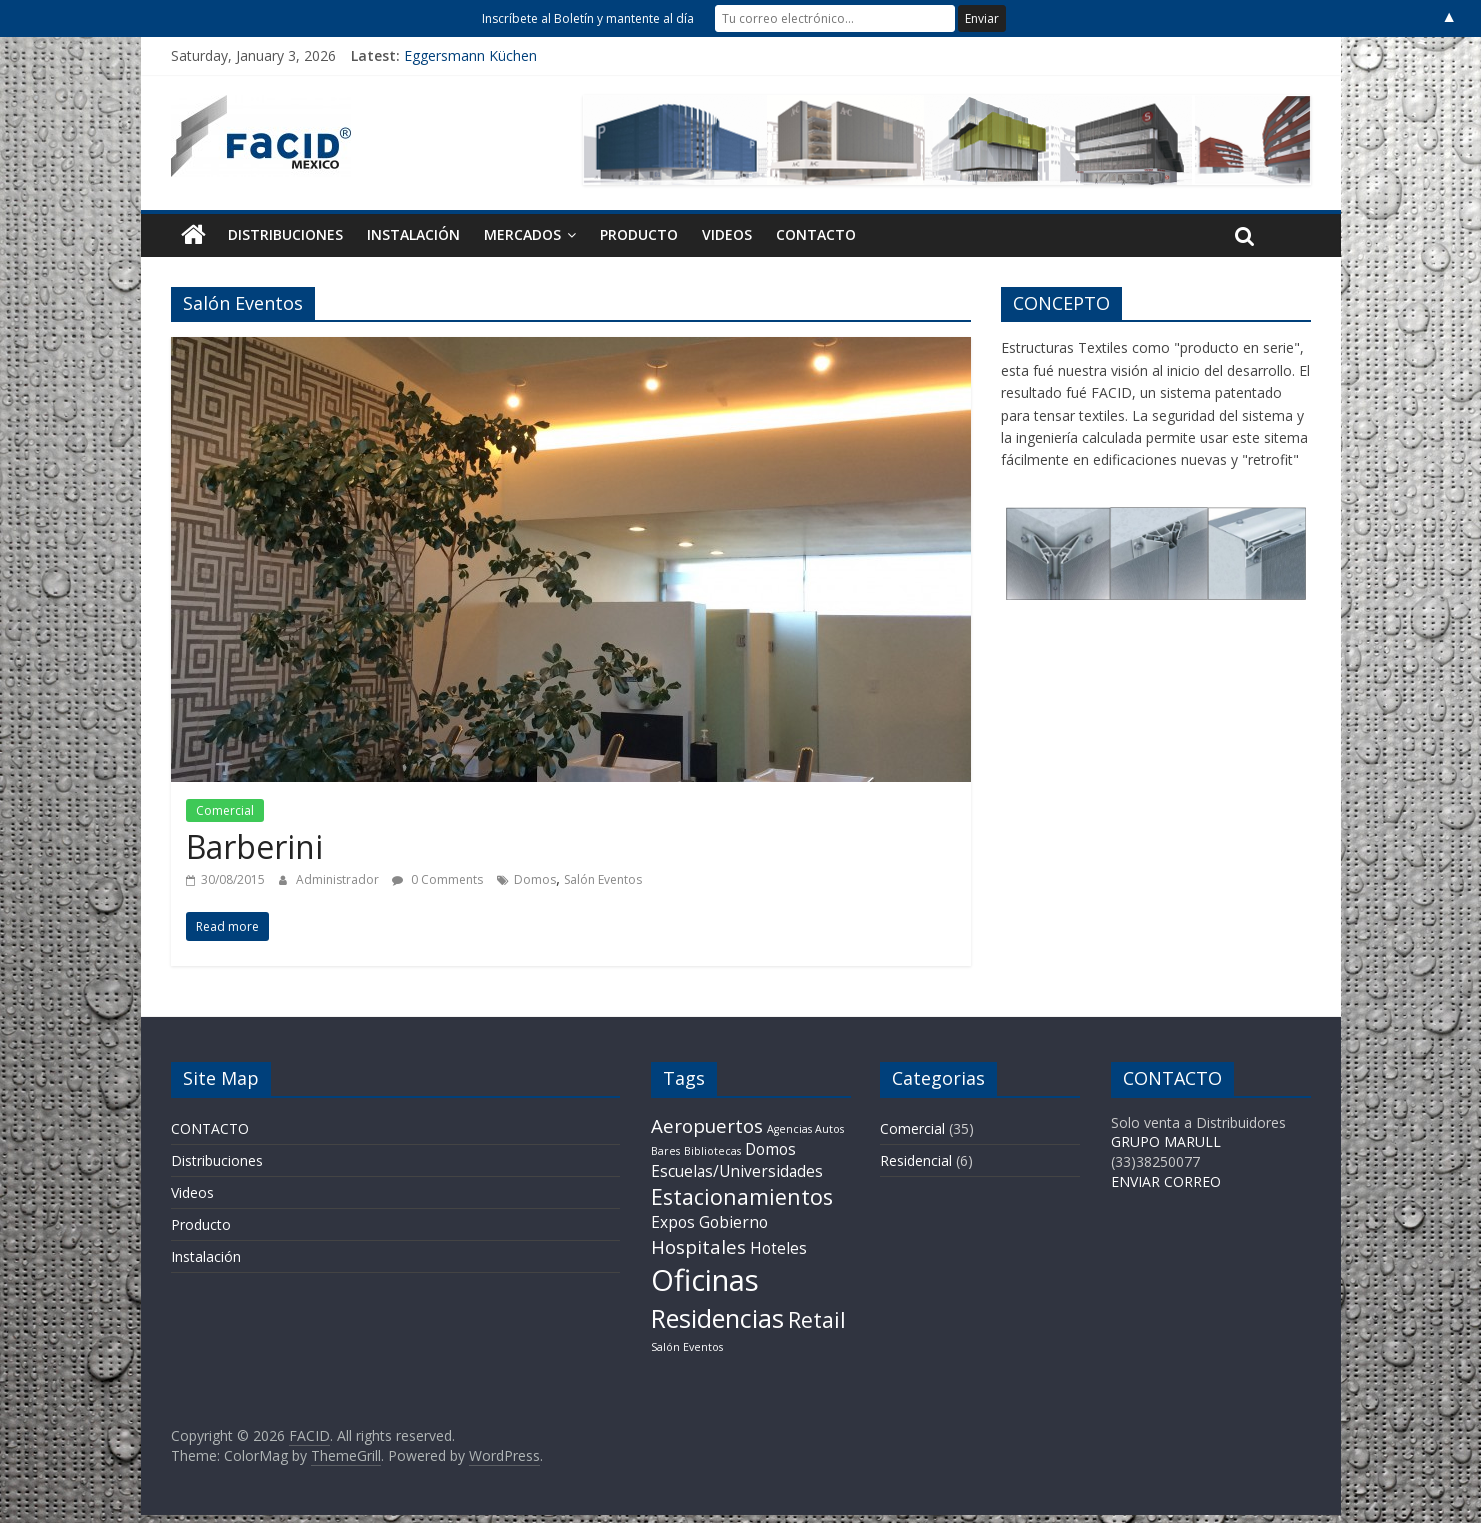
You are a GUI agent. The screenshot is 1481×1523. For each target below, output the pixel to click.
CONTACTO (816, 234)
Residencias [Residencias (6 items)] (717, 1318)
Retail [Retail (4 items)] (817, 1319)
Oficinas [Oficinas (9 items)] (705, 1280)
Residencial (916, 1160)
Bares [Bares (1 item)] (665, 1151)
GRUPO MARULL (1166, 1141)
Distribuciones (285, 234)
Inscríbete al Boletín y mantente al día (588, 18)
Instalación (413, 234)
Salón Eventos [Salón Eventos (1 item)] (687, 1347)
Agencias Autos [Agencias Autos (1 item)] (805, 1129)
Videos (727, 234)
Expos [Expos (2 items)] (673, 1222)
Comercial (225, 810)
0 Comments (437, 879)
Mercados (522, 234)
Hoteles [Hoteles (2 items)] (778, 1248)
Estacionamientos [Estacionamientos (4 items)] (742, 1196)
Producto (639, 234)
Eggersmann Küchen (470, 55)
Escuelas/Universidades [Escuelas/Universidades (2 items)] (737, 1171)
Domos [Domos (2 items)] (770, 1149)
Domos (535, 879)
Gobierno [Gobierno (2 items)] (733, 1222)
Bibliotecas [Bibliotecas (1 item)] (712, 1151)
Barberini (254, 846)
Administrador (339, 879)
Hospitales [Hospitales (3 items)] (698, 1246)
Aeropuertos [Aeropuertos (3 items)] (707, 1125)
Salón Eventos (603, 879)
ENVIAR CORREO (1166, 1181)
